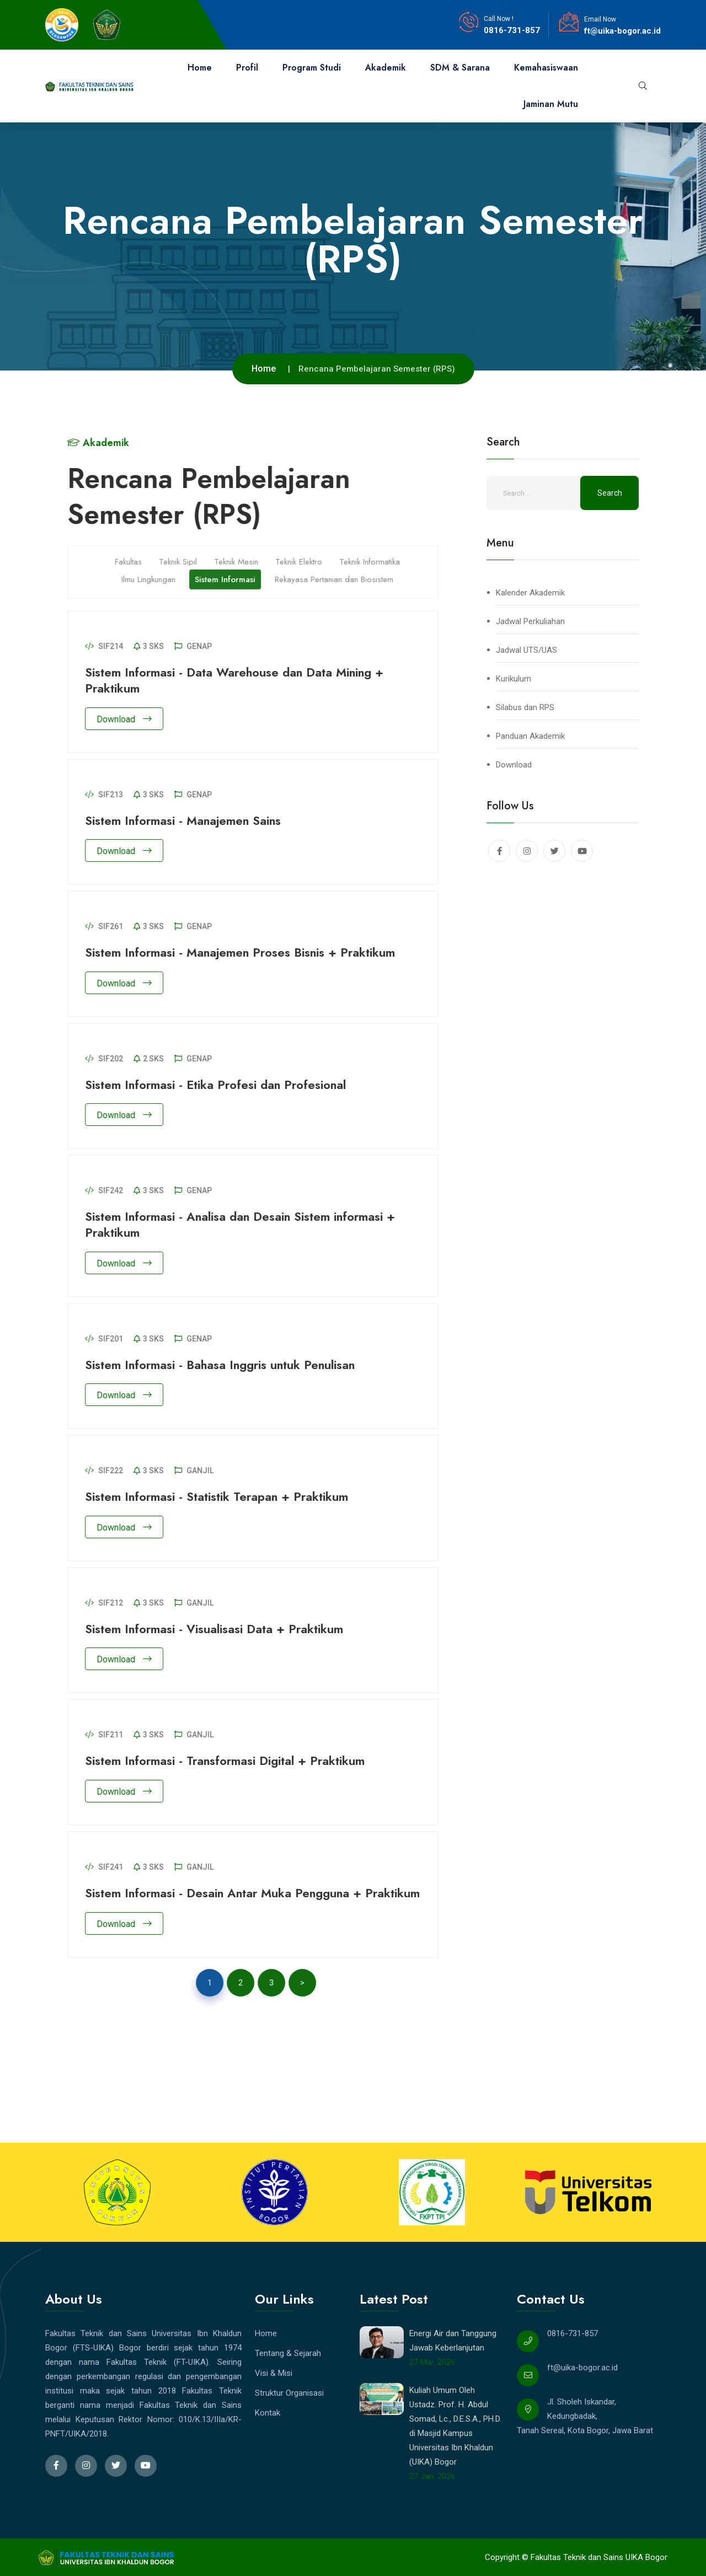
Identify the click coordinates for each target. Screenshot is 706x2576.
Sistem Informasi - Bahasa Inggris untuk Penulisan (226, 1364)
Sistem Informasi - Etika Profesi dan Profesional (222, 1084)
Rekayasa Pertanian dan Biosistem (340, 573)
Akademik (385, 67)
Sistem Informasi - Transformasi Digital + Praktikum (231, 1760)
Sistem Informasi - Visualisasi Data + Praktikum (221, 1629)
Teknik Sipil (184, 555)
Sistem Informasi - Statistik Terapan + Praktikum (223, 1496)
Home (200, 67)
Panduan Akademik (530, 736)
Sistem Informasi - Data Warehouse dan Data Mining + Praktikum (241, 680)
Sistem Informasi (231, 573)
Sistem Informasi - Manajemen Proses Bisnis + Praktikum (247, 952)
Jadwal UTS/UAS (526, 650)
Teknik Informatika (376, 555)
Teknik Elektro (305, 555)
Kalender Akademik (530, 593)
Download (130, 718)
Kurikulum (513, 679)
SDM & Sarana (460, 67)
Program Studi (311, 67)
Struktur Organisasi (289, 2393)
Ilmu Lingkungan (155, 573)
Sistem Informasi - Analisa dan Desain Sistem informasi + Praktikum (247, 1224)
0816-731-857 (512, 30)
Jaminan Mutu (550, 104)
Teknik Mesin (243, 555)
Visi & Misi (273, 2373)
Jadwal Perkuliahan (530, 621)
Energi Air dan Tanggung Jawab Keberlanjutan (452, 2340)
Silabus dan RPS (525, 707)
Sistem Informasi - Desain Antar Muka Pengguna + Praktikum (259, 1893)
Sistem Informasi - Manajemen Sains (189, 820)
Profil (247, 67)
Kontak (267, 2413)
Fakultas (134, 555)
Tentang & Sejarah (288, 2353)
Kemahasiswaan (546, 67)
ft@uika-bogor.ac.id (622, 31)
